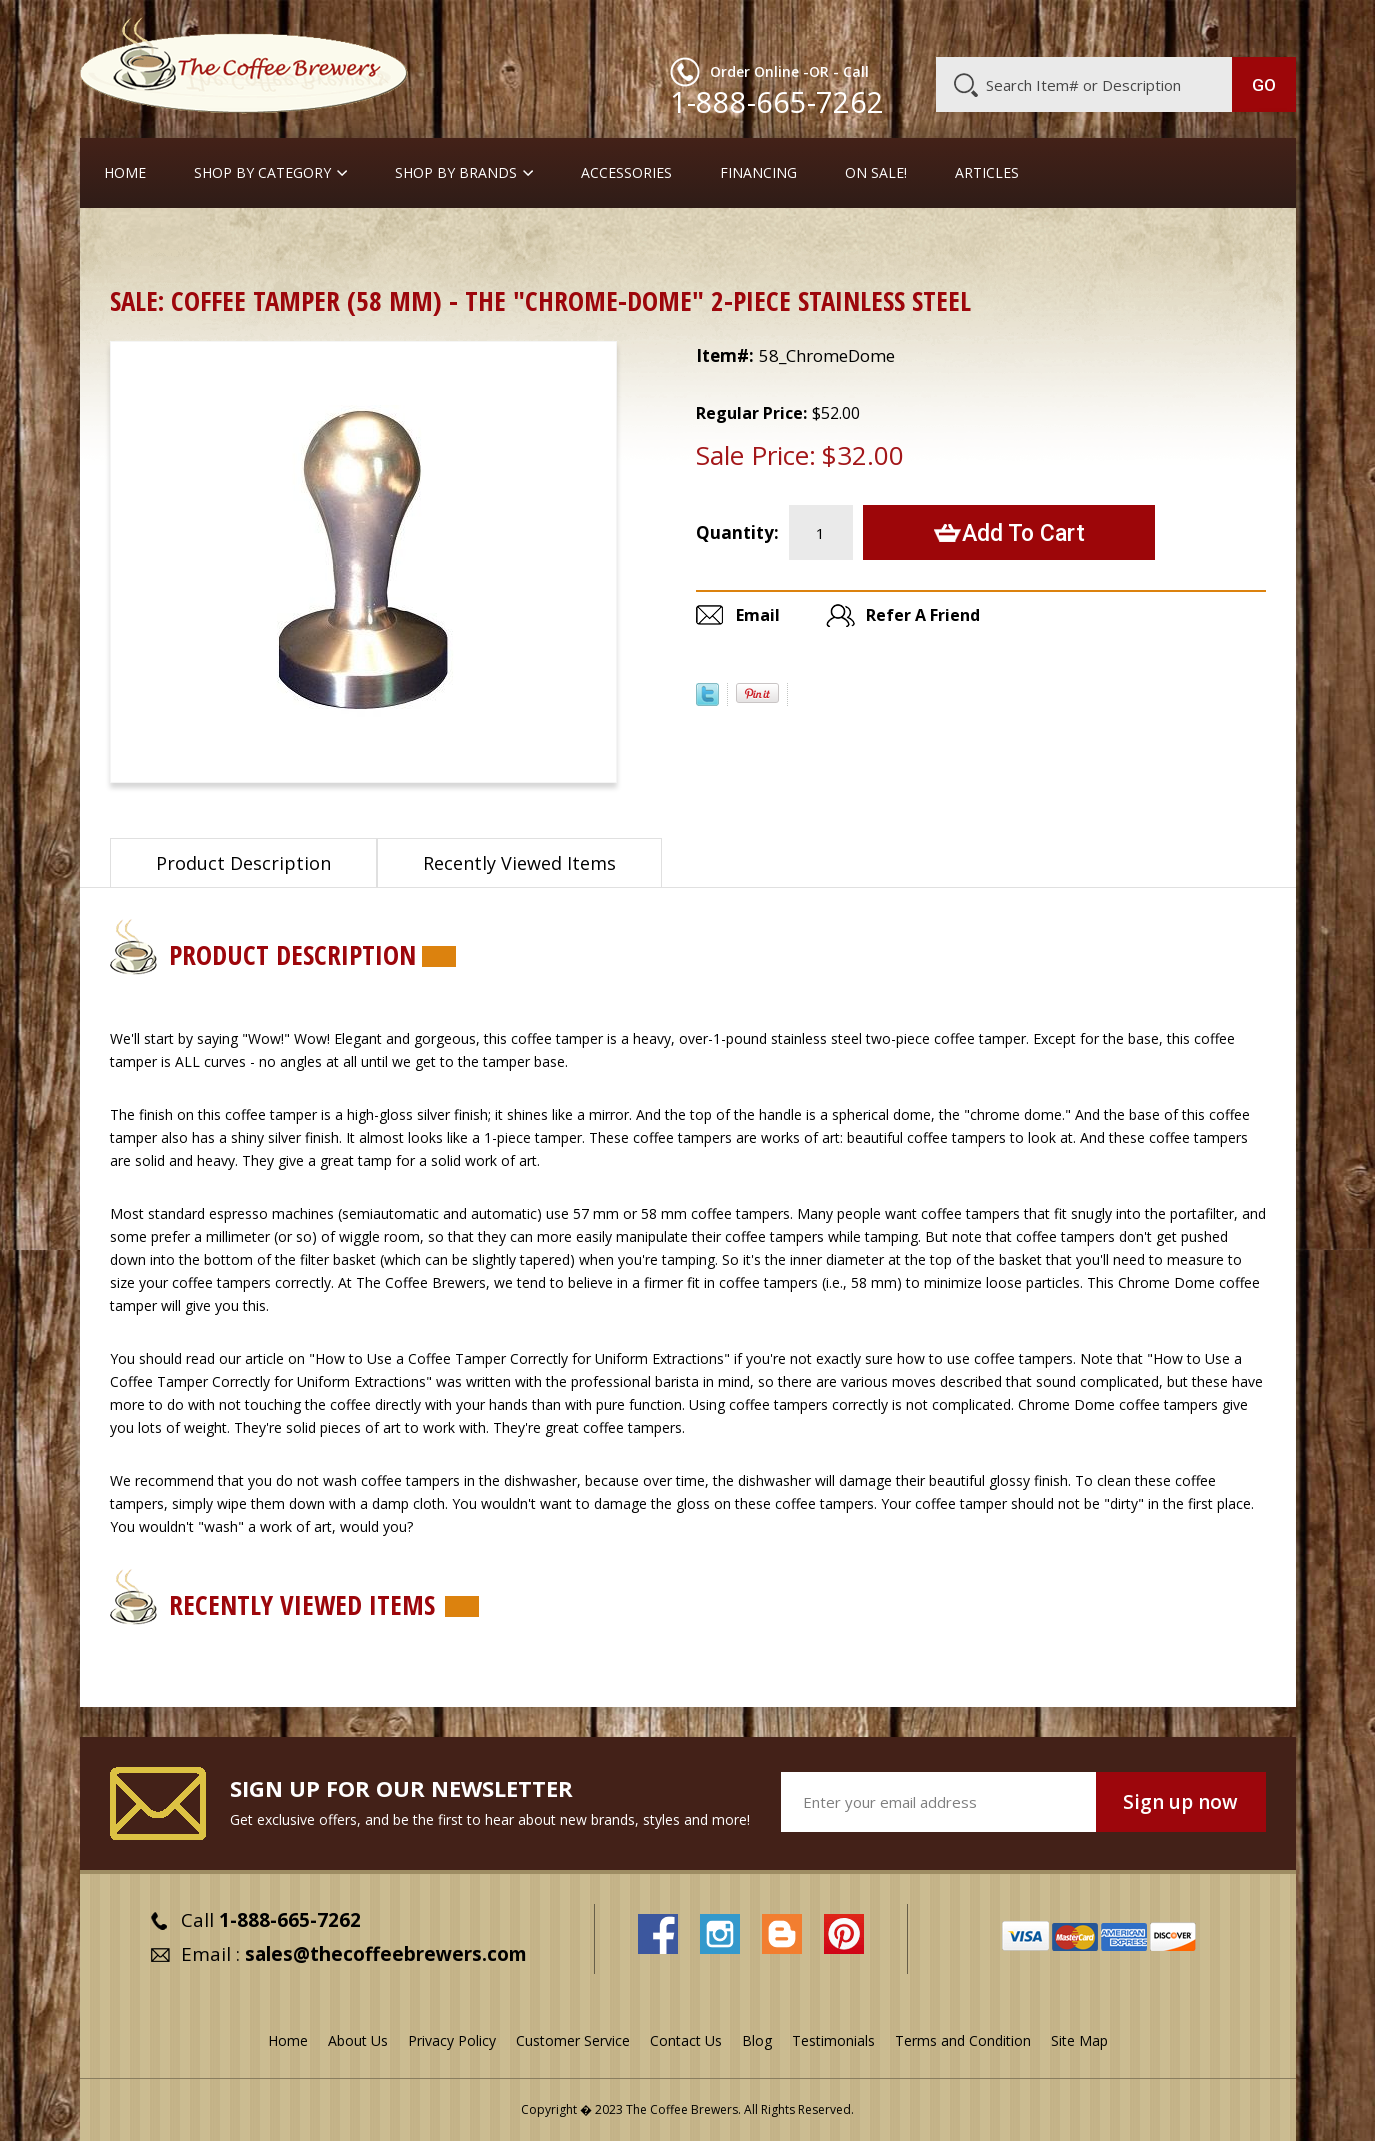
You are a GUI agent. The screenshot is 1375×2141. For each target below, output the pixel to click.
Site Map (1079, 2040)
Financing (758, 173)
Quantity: (737, 532)
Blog (1126, 27)
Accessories (626, 173)
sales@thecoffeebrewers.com (386, 1954)
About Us (931, 27)
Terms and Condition (963, 2040)
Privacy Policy (452, 2040)
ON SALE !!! (214, 244)
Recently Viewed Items (519, 863)
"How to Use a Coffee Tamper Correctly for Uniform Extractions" (519, 1358)
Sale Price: (756, 455)
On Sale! (876, 173)
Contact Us (686, 2040)
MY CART (1257, 25)
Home (125, 173)
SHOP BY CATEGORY (262, 173)
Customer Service (1036, 27)
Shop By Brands (456, 173)
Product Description (243, 863)
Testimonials (833, 2040)
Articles (987, 173)
